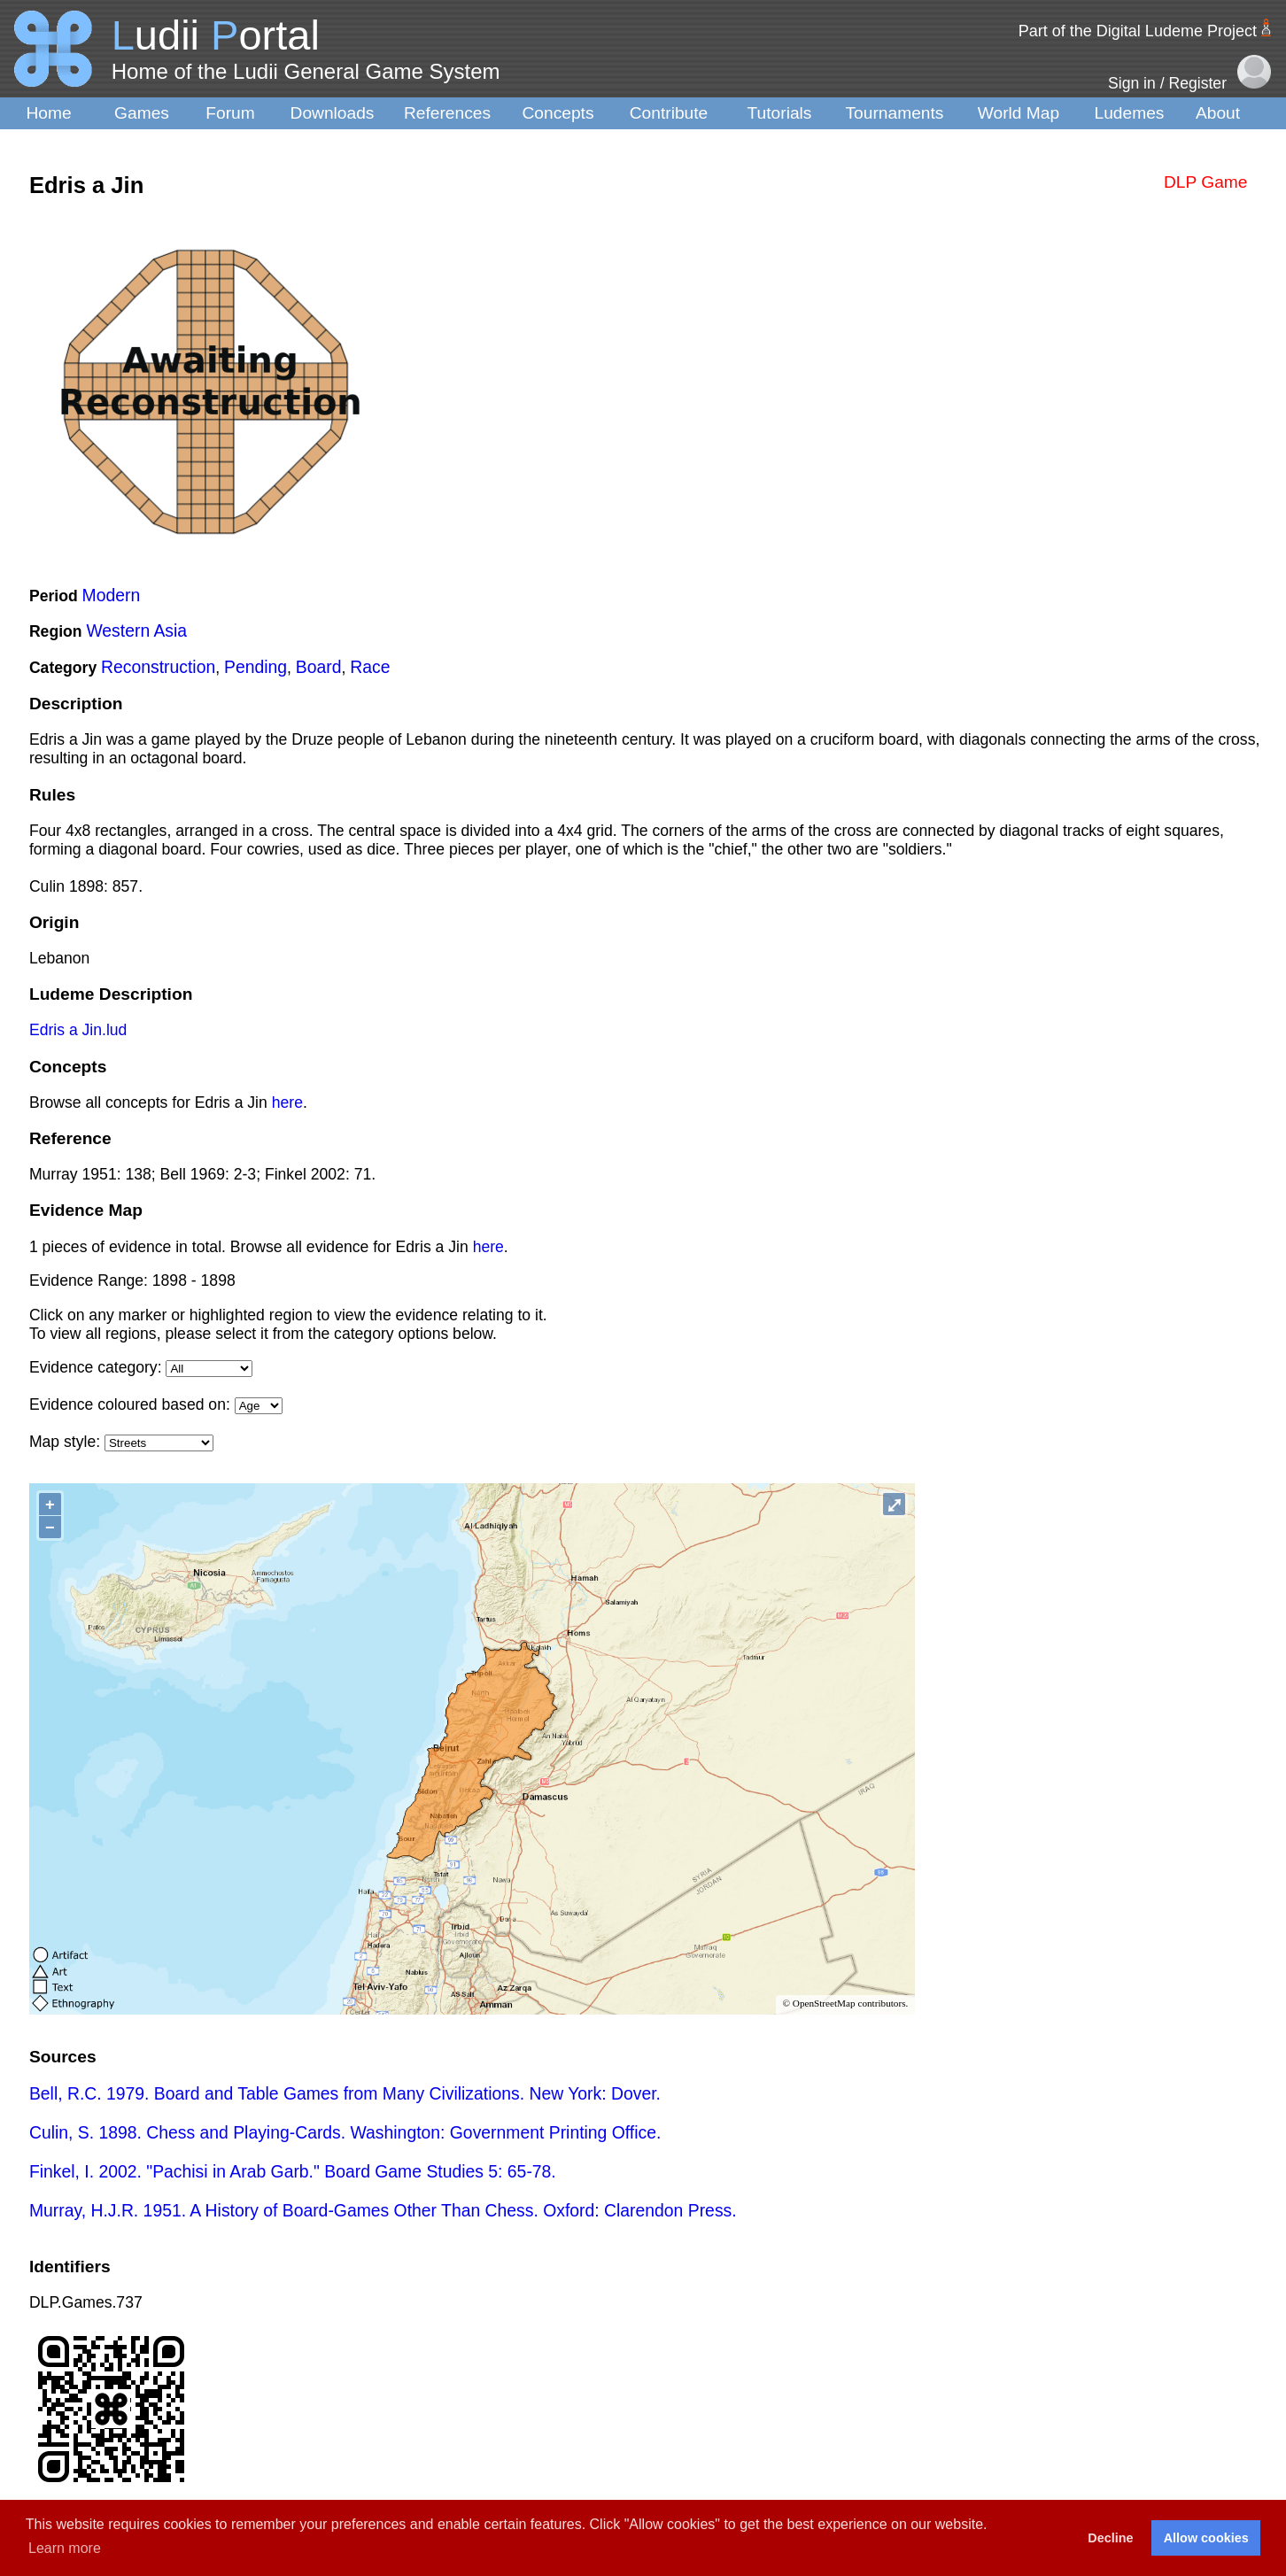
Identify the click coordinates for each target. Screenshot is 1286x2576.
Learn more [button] (64, 2548)
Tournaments (895, 113)
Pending (255, 667)
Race (370, 667)
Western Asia (136, 630)
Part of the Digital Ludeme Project (1138, 31)
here (287, 1102)
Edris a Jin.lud (78, 1030)
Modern (111, 595)
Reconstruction (158, 667)
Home (48, 113)
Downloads (333, 113)
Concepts (557, 113)
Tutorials (780, 113)
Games (141, 113)
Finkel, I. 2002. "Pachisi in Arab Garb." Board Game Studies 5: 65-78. (292, 2171)
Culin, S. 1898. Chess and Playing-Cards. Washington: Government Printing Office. (345, 2132)
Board (319, 667)
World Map (1018, 113)
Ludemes (1130, 113)
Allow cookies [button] (1206, 2538)
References (447, 113)
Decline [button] (1110, 2538)
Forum (229, 113)
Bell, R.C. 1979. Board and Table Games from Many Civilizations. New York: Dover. (345, 2093)
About (1218, 113)
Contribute (669, 113)
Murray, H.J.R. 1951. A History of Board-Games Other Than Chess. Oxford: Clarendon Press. (383, 2210)
